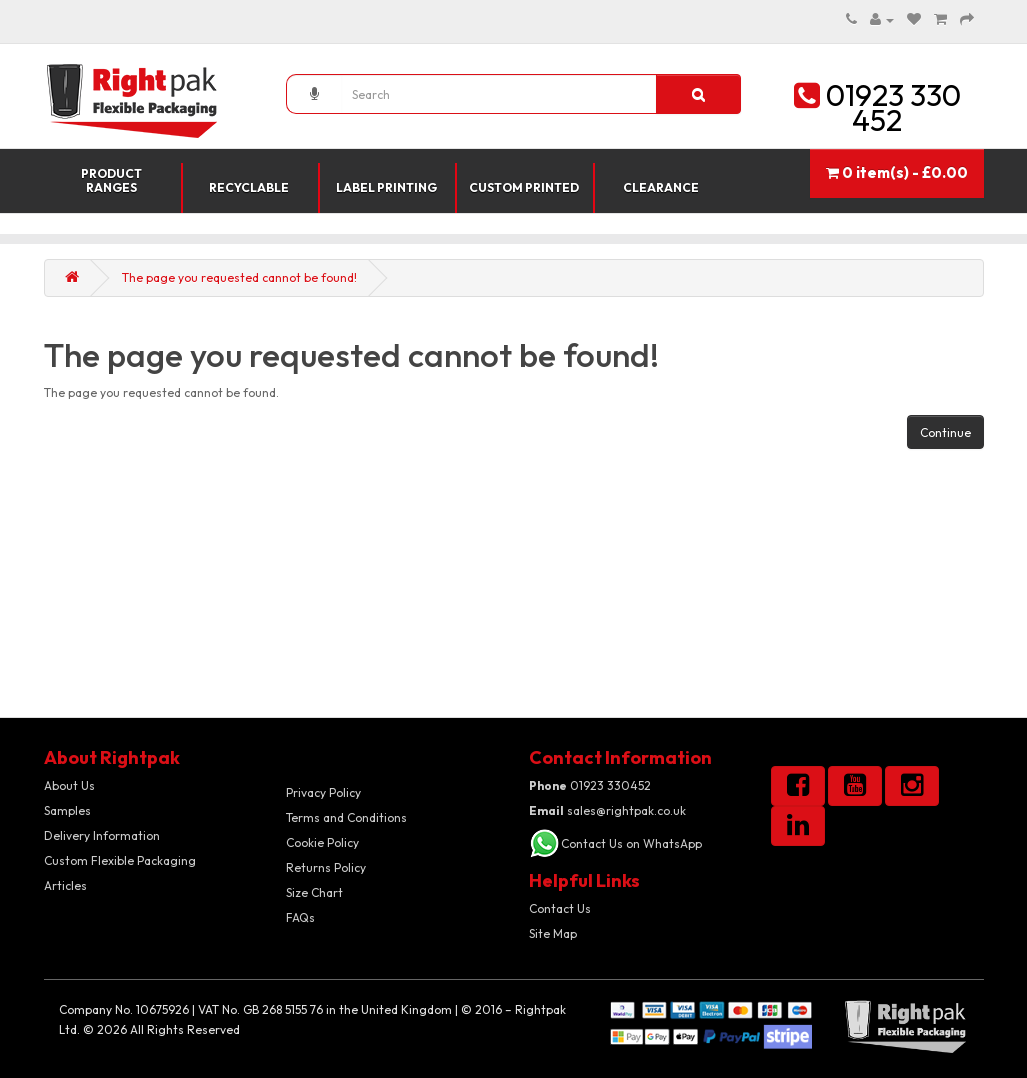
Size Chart (314, 892)
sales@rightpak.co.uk (607, 810)
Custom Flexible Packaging (120, 860)
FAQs (300, 917)
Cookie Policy (322, 842)
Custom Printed (524, 187)
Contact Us (560, 908)
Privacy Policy (323, 792)
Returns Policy (326, 867)
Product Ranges (111, 180)
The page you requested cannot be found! (239, 277)
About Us (69, 785)
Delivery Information (102, 835)
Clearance (661, 187)
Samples (67, 810)
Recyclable (249, 187)
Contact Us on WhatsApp (631, 843)
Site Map (553, 933)
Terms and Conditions (346, 817)
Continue (945, 432)
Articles (65, 885)
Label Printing (386, 187)
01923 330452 (590, 785)
